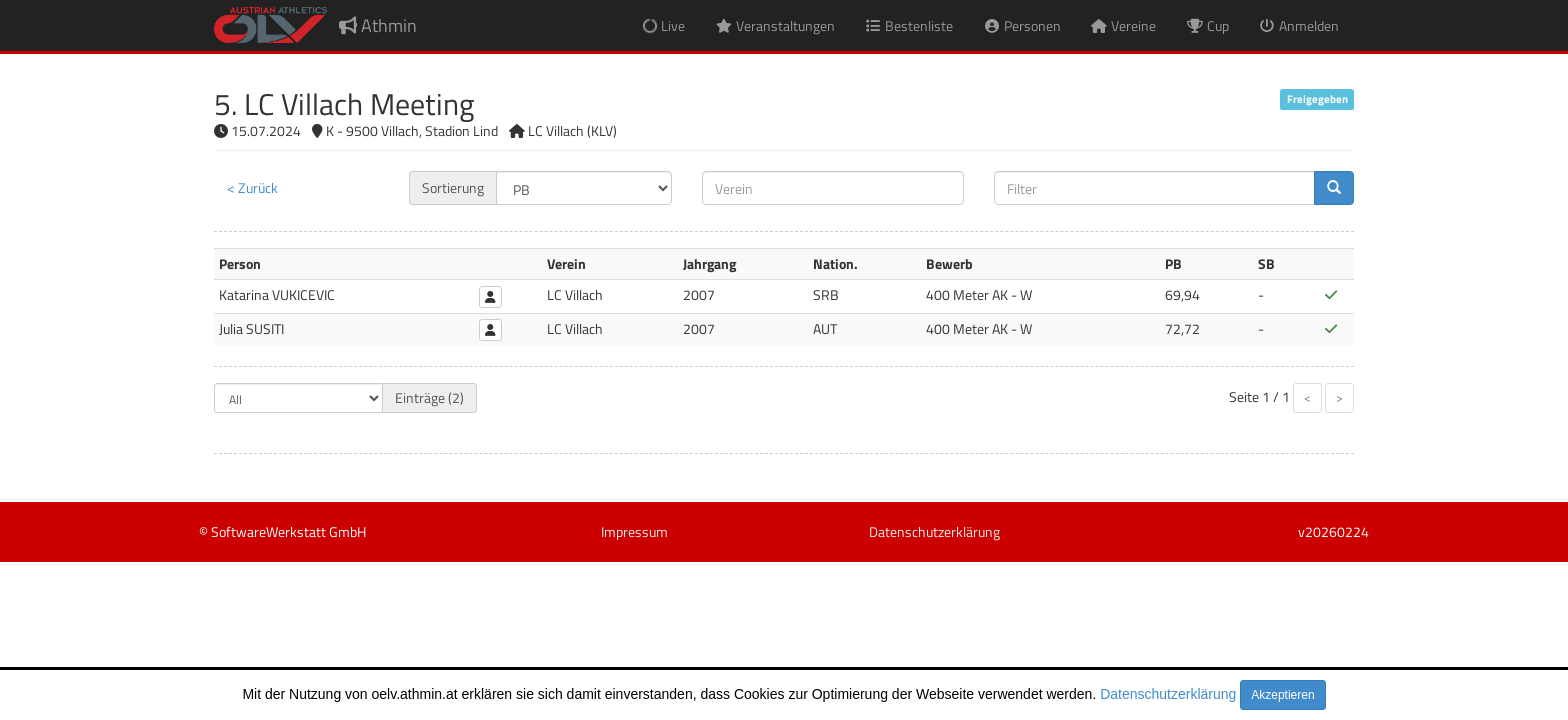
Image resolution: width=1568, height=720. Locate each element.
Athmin (378, 25)
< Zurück (252, 187)
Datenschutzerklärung (1168, 694)
